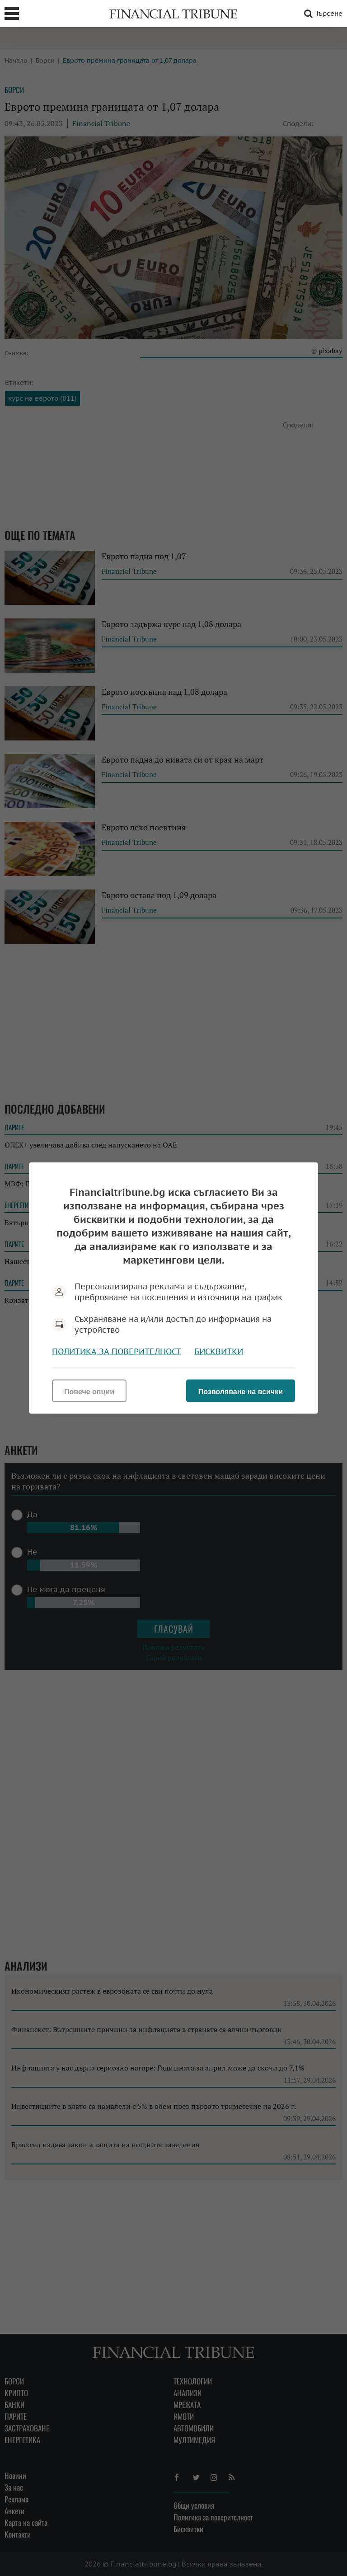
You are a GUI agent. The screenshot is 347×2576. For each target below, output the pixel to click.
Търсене (321, 13)
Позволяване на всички (240, 1392)
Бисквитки (218, 1351)
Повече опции (89, 1392)
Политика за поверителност (116, 1351)
